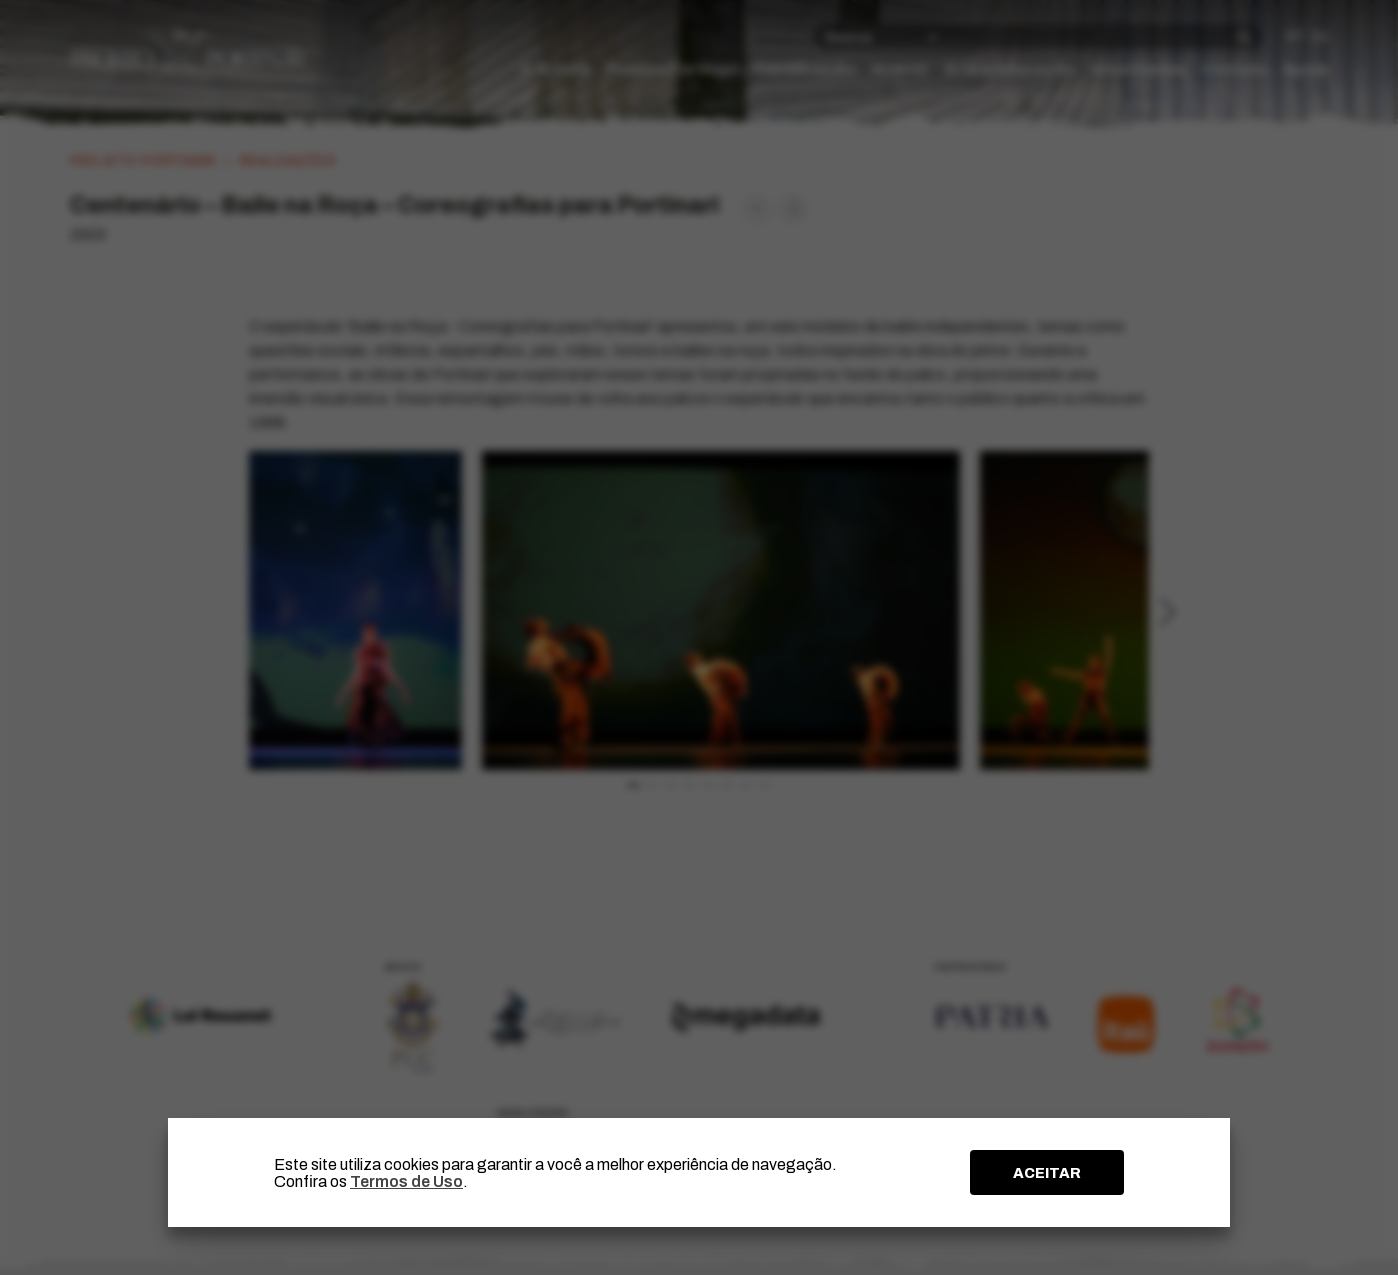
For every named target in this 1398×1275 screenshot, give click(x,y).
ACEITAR (1047, 1173)
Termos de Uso (406, 1181)
